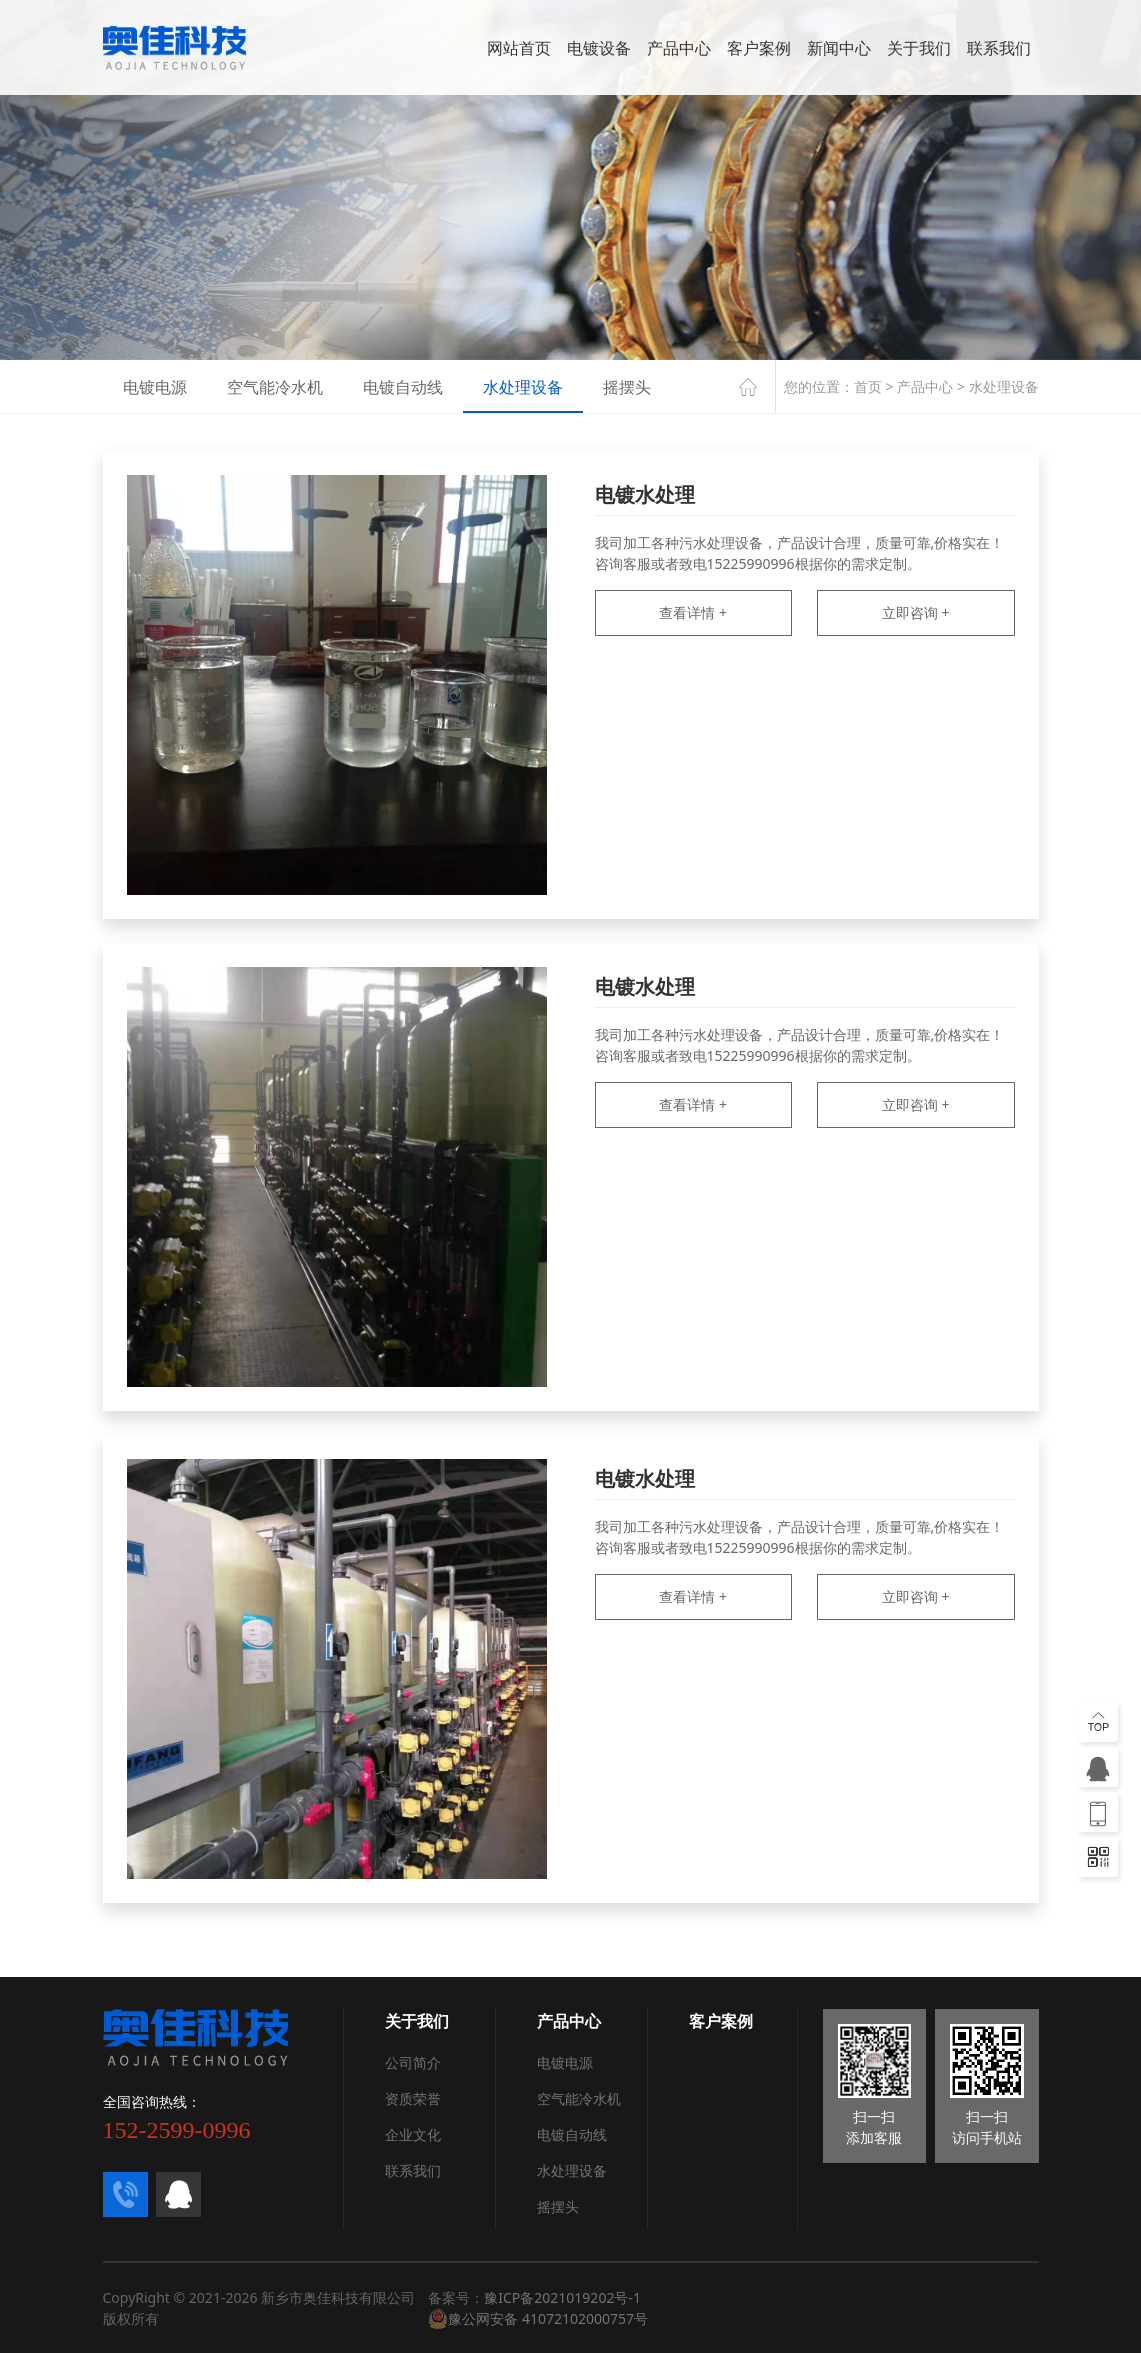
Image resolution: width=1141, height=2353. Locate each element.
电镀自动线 (403, 387)
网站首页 (519, 48)
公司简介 (413, 2062)
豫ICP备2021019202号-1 (562, 2297)
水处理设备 (523, 387)
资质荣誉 (413, 2098)
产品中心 (679, 48)
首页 (868, 386)
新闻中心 (839, 48)
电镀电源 (155, 387)
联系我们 (999, 48)
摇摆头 (627, 387)
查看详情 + (693, 612)
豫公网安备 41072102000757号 (538, 2319)
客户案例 (759, 48)
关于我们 (919, 48)
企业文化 (413, 2134)
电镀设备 (599, 48)
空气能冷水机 (275, 387)
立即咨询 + (916, 612)
